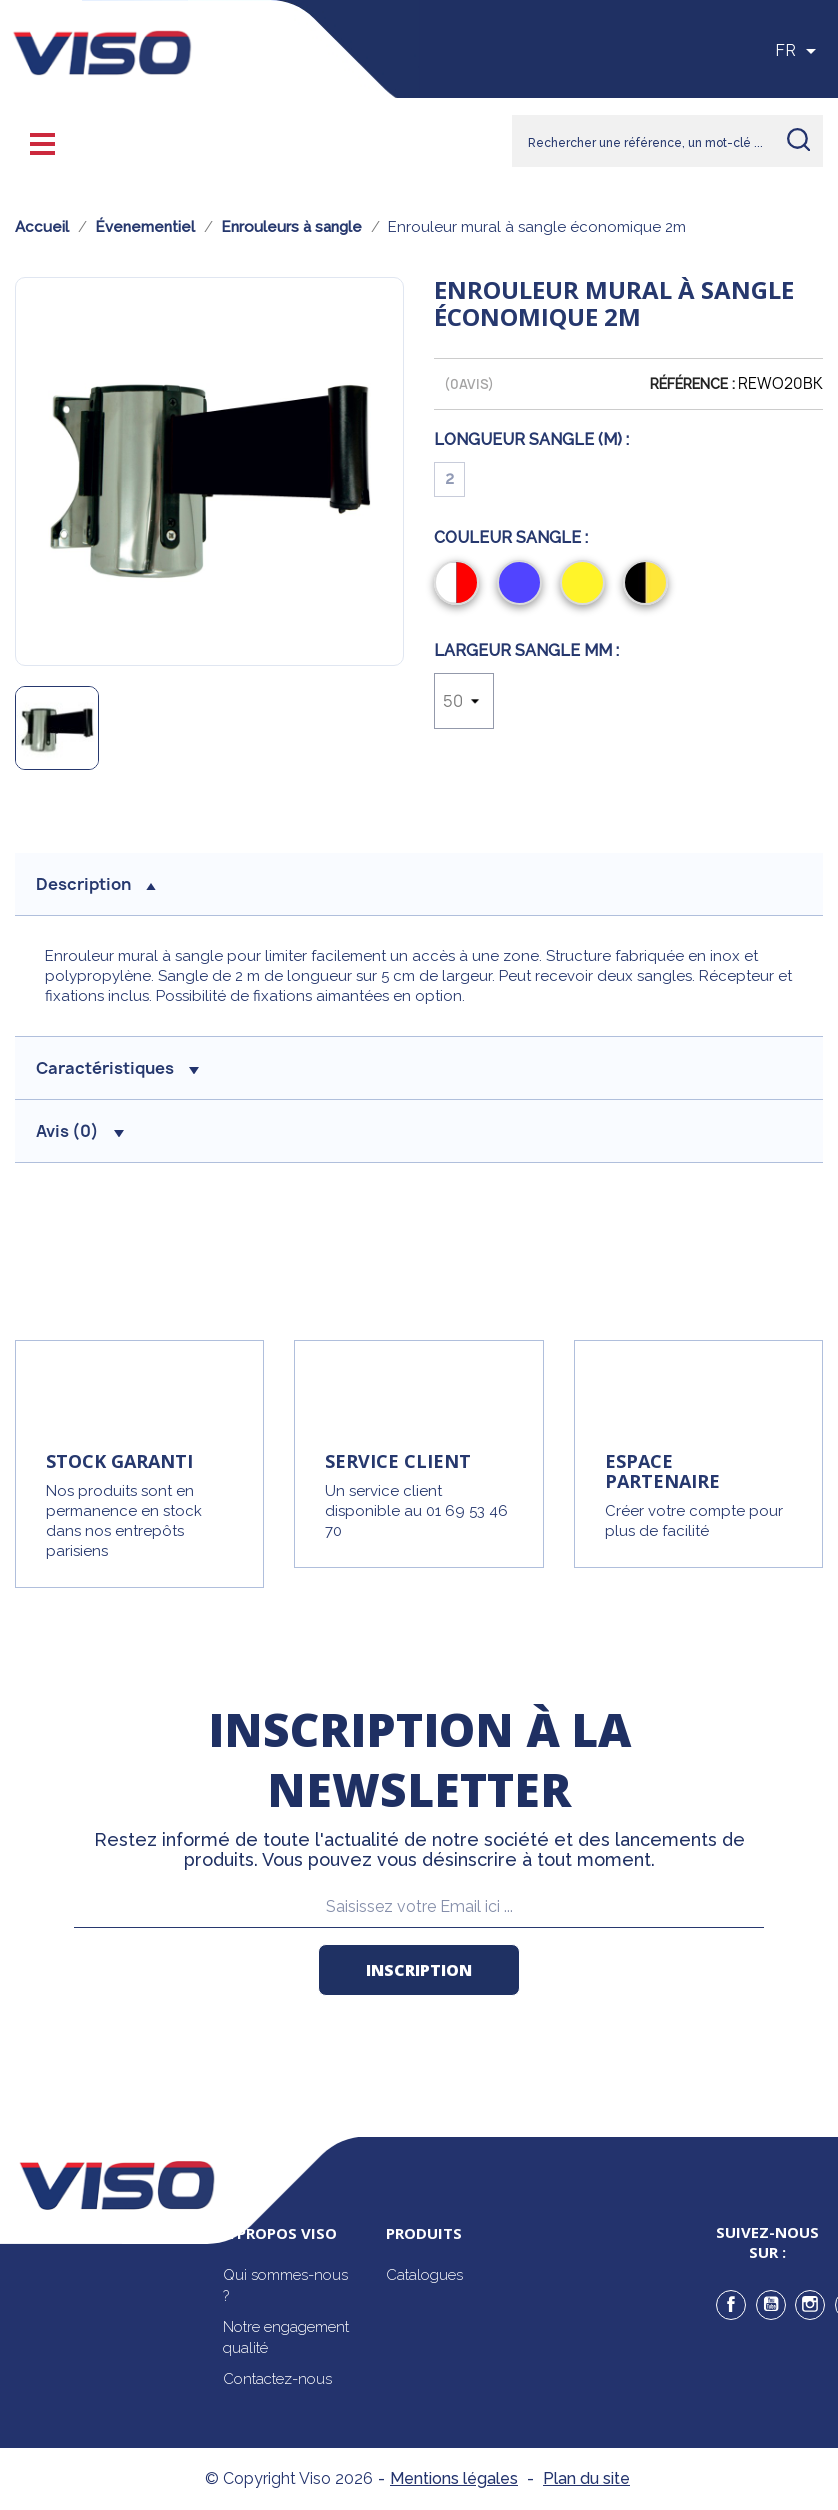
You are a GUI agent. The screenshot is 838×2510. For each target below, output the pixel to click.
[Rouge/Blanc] (460, 585)
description (96, 884)
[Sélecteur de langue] (799, 51)
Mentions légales (454, 2478)
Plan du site (586, 2478)
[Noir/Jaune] (649, 585)
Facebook (731, 2305)
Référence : (692, 384)
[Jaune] (586, 585)
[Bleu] (523, 585)
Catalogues (424, 2275)
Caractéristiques (117, 1068)
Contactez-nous (277, 2379)
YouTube (771, 2305)
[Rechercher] (667, 141)
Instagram (810, 2305)
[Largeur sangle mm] (464, 701)
